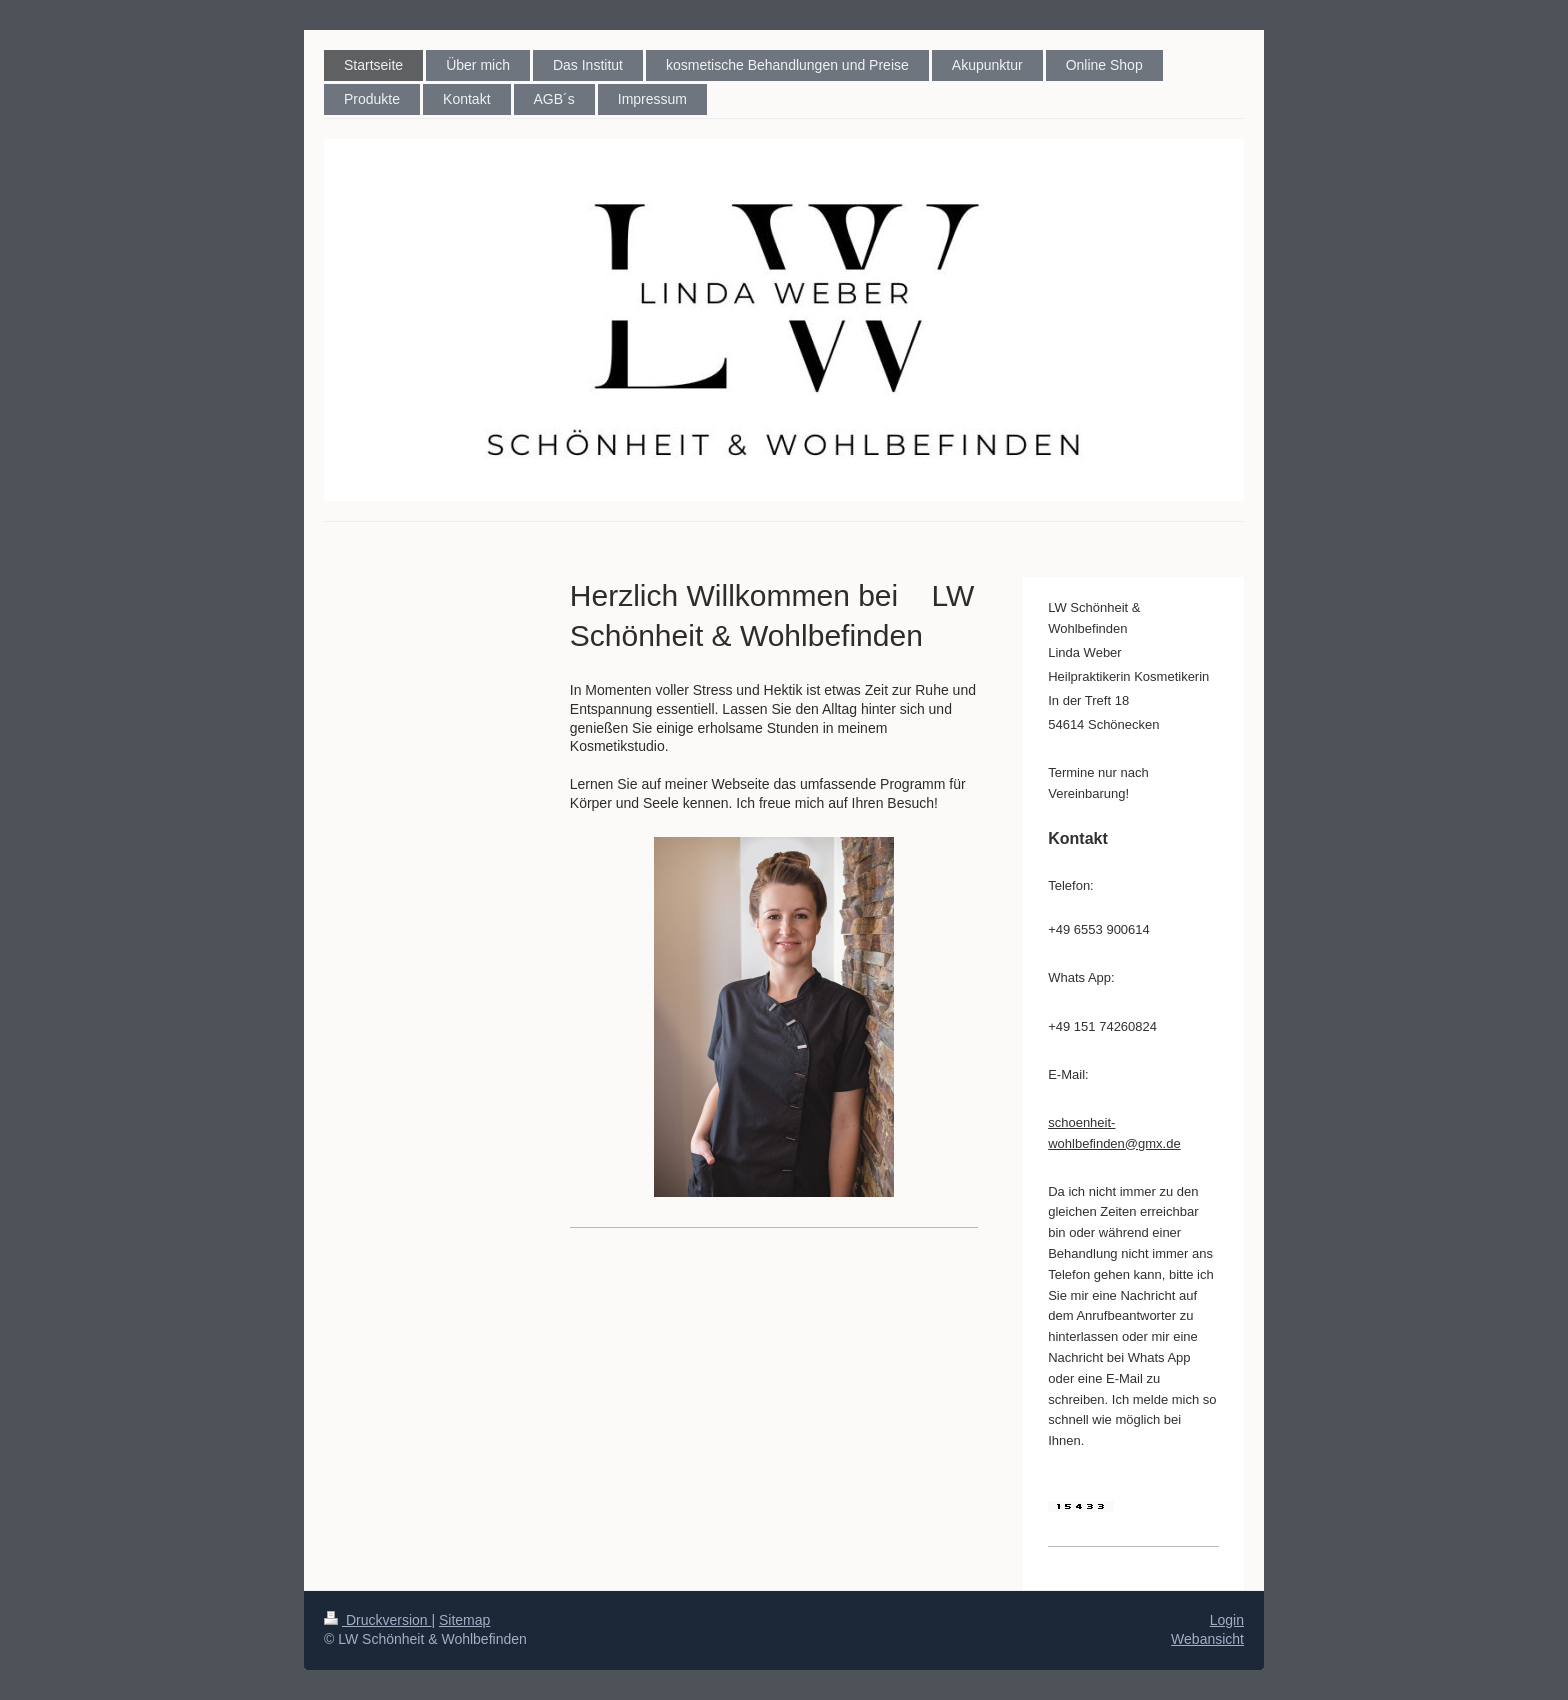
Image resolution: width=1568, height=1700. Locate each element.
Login (1227, 1620)
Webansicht (1207, 1639)
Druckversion (377, 1620)
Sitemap (464, 1620)
